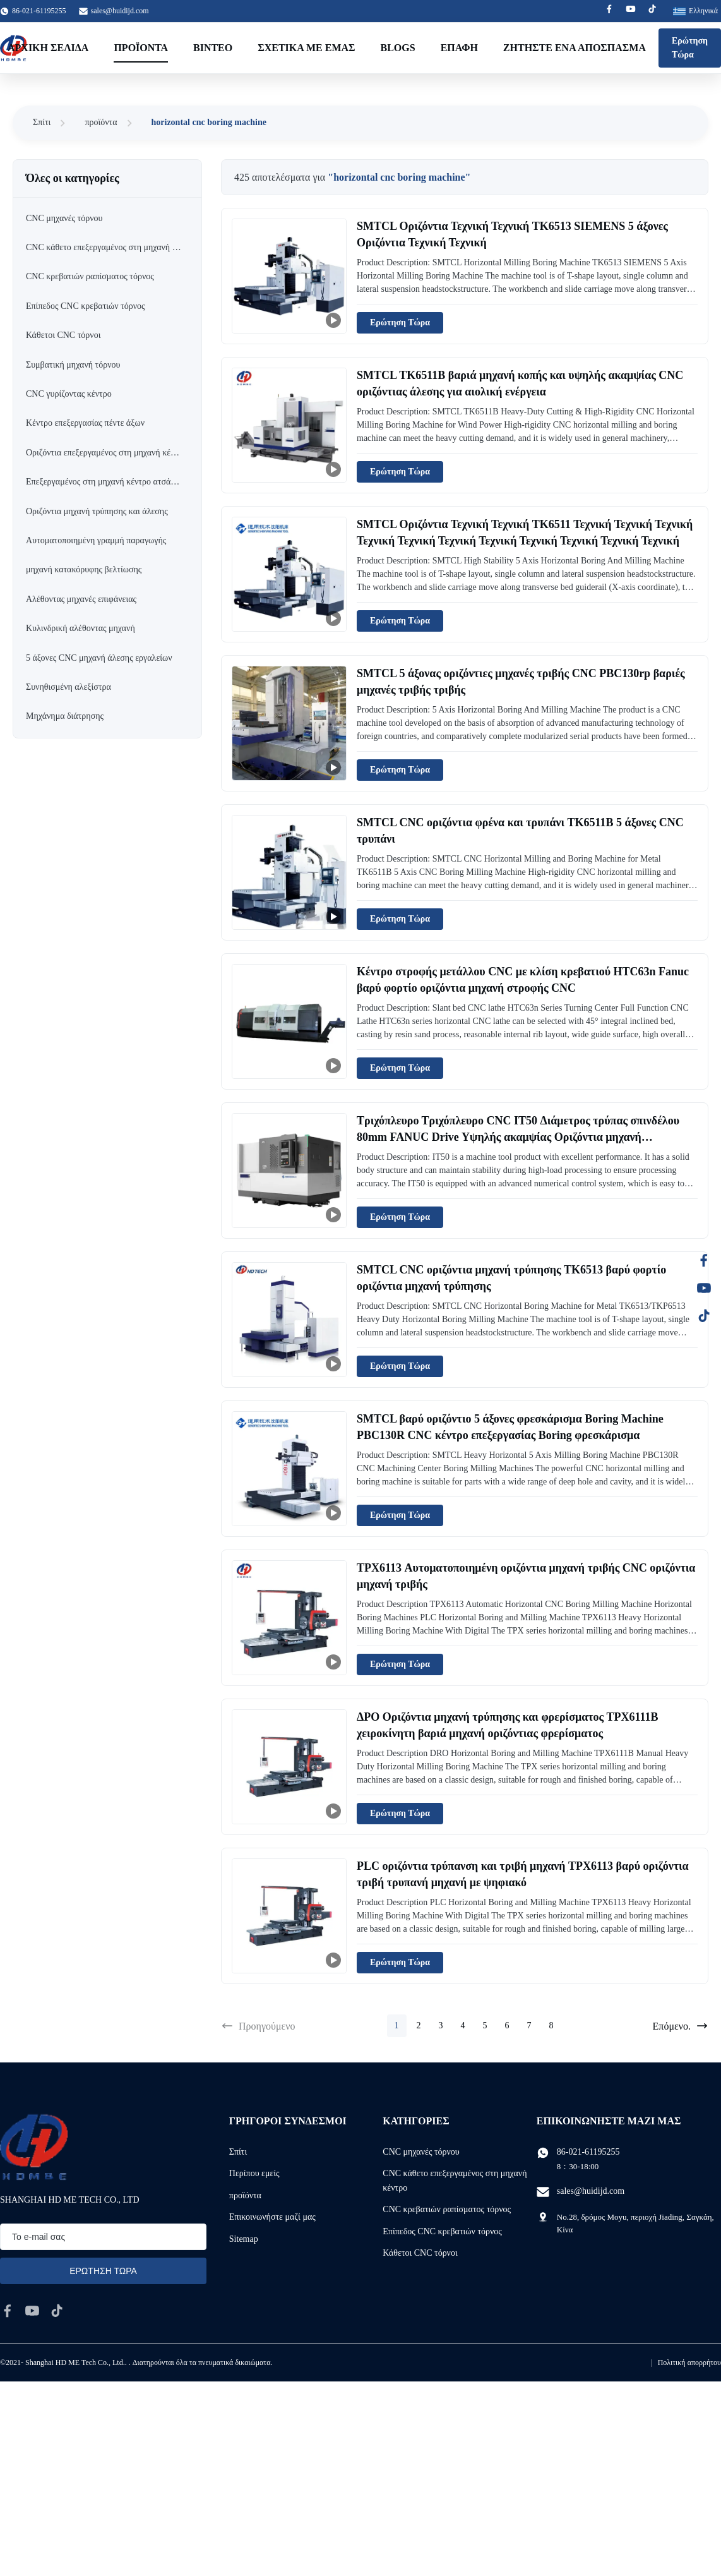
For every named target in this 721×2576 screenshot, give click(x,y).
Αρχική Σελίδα (48, 47)
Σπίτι (42, 122)
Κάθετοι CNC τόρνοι (420, 2253)
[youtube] (32, 2310)
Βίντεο (212, 47)
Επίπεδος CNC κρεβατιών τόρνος (442, 2231)
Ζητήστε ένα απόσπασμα (574, 47)
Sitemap (243, 2239)
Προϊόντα (141, 47)
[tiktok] (56, 2310)
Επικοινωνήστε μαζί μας (272, 2217)
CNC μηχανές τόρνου (421, 2152)
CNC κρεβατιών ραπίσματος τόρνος (447, 2209)
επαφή (459, 47)
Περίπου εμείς (254, 2173)
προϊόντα (101, 122)
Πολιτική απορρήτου (689, 2362)
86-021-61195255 (588, 2152)
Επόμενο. (680, 2025)
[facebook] (7, 2310)
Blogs (398, 47)
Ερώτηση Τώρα (690, 47)
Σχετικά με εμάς (306, 47)
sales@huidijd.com (120, 10)
